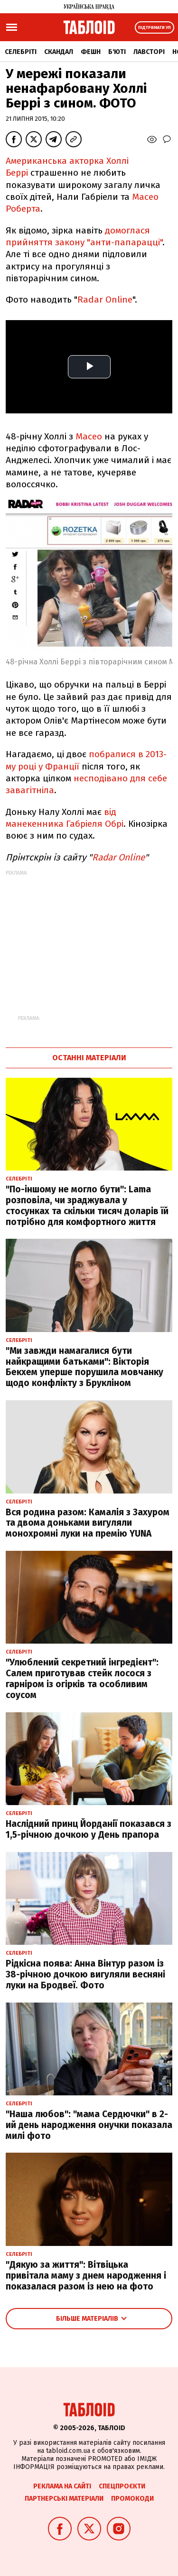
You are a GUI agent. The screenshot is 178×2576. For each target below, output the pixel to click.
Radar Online (104, 299)
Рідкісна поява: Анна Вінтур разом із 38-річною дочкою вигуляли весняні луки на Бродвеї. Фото (85, 1974)
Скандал (58, 52)
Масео (88, 436)
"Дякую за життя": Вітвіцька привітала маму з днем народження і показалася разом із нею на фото (86, 2275)
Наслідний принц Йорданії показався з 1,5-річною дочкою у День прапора (88, 1829)
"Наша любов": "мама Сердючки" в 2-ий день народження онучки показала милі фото (89, 2125)
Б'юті (117, 52)
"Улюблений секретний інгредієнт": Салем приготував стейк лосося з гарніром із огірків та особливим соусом (82, 1678)
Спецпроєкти (122, 2486)
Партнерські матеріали (64, 2499)
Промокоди (132, 2499)
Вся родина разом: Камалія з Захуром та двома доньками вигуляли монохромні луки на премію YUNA (87, 1523)
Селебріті (21, 52)
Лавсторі (149, 52)
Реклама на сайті (62, 2486)
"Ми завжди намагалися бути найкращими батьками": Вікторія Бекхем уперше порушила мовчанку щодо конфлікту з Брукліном (84, 1366)
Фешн (91, 52)
